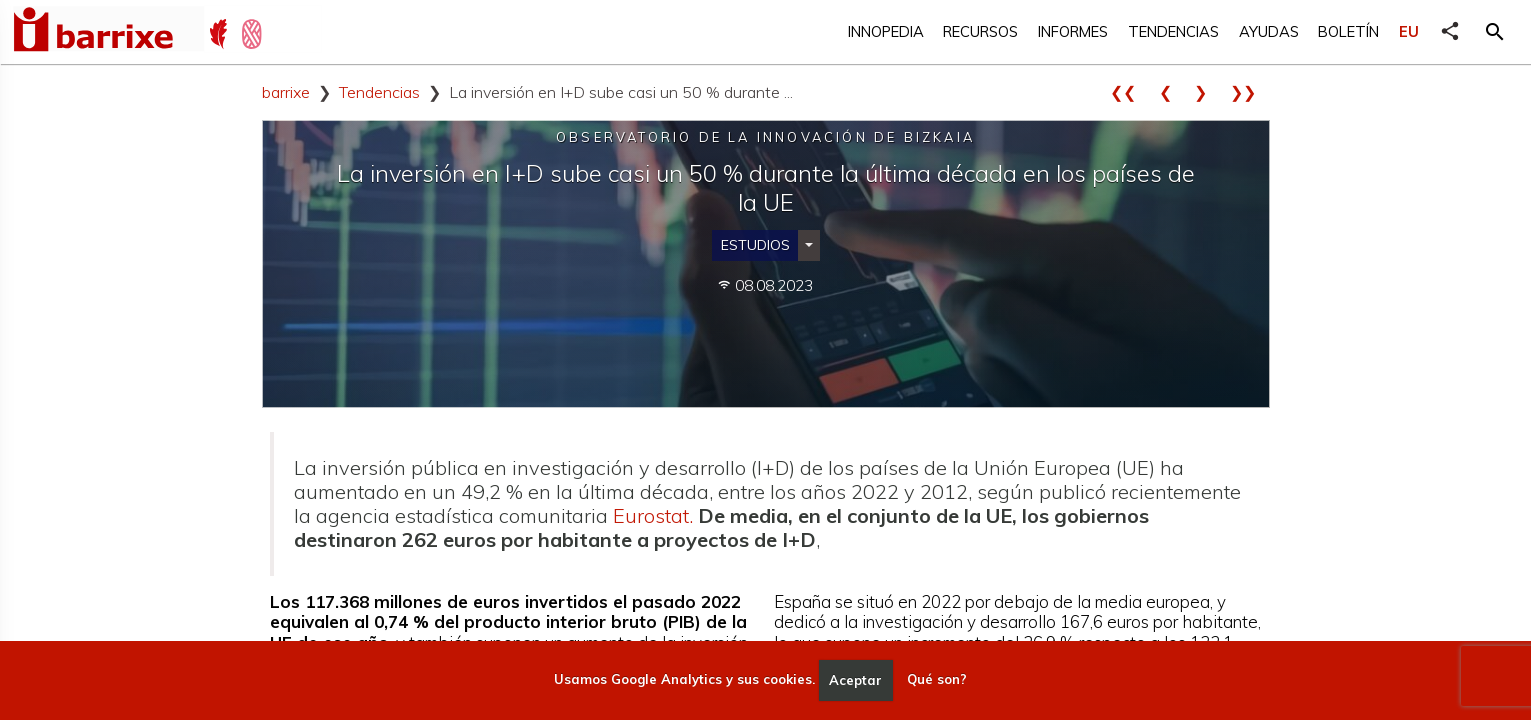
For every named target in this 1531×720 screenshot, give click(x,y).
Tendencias (1173, 31)
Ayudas (1269, 31)
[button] (1495, 32)
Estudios (755, 245)
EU (1409, 31)
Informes (1073, 31)
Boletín (1348, 31)
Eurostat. (653, 515)
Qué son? (937, 680)
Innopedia (886, 31)
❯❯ (1250, 92)
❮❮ (1130, 92)
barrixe (286, 92)
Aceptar (855, 680)
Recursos (980, 31)
